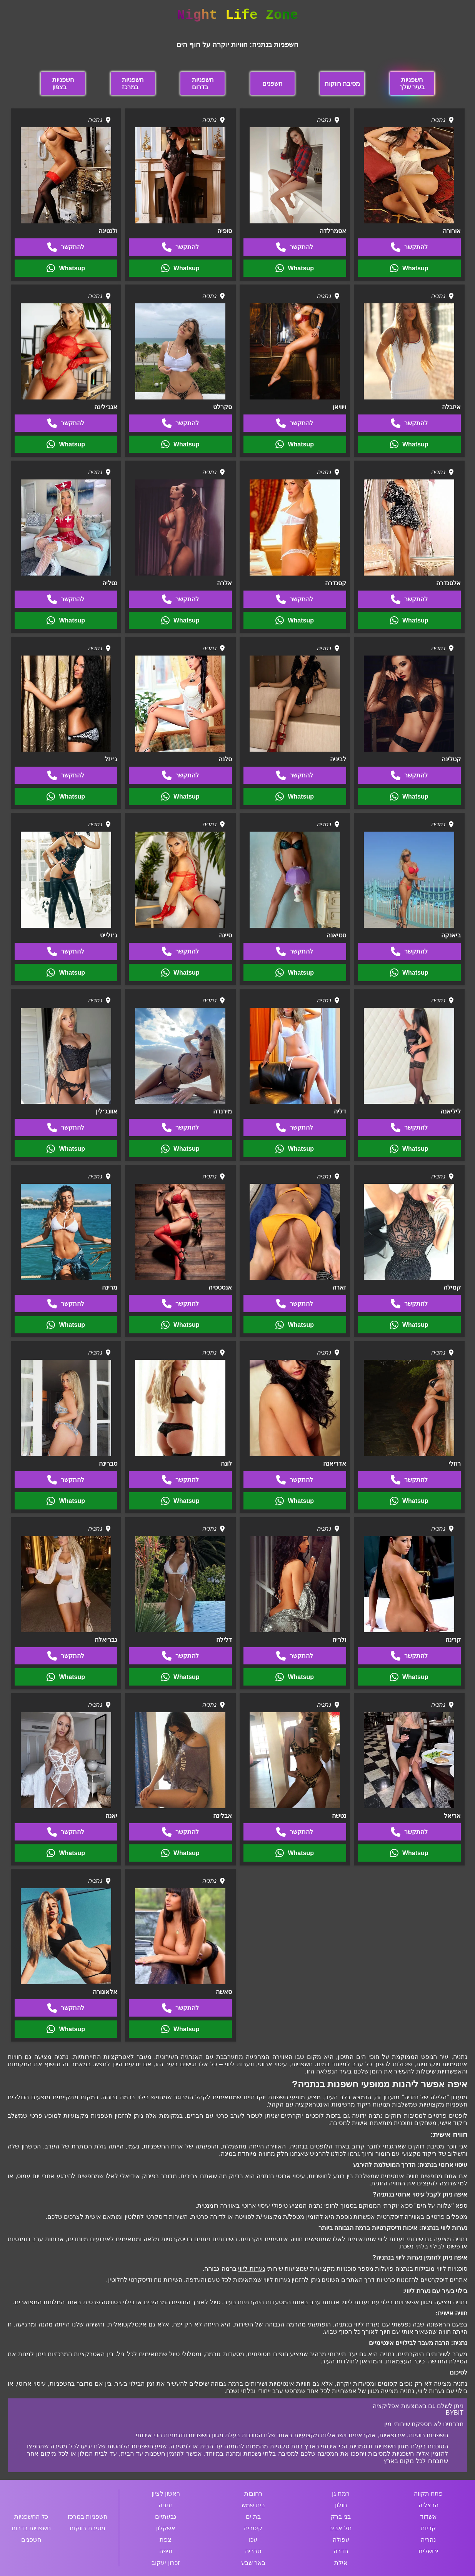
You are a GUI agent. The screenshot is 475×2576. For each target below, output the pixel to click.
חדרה (340, 2551)
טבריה (253, 2551)
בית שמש (253, 2505)
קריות (428, 2528)
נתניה (165, 2505)
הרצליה (428, 2505)
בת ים (253, 2516)
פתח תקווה (428, 2493)
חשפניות (456, 2104)
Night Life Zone (237, 15)
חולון (341, 2505)
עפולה (341, 2539)
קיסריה (253, 2528)
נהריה (428, 2539)
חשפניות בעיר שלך (412, 83)
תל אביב (341, 2528)
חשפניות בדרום (202, 83)
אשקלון (165, 2528)
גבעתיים (166, 2516)
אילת (341, 2562)
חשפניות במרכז (132, 83)
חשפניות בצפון (63, 83)
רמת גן (341, 2493)
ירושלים (428, 2551)
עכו (253, 2539)
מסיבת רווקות (342, 83)
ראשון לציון (166, 2493)
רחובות (253, 2493)
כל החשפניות (31, 2516)
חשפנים (272, 83)
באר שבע (253, 2562)
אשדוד (428, 2516)
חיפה (165, 2551)
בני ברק (341, 2516)
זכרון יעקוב (166, 2562)
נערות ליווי (251, 2268)
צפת (166, 2539)
